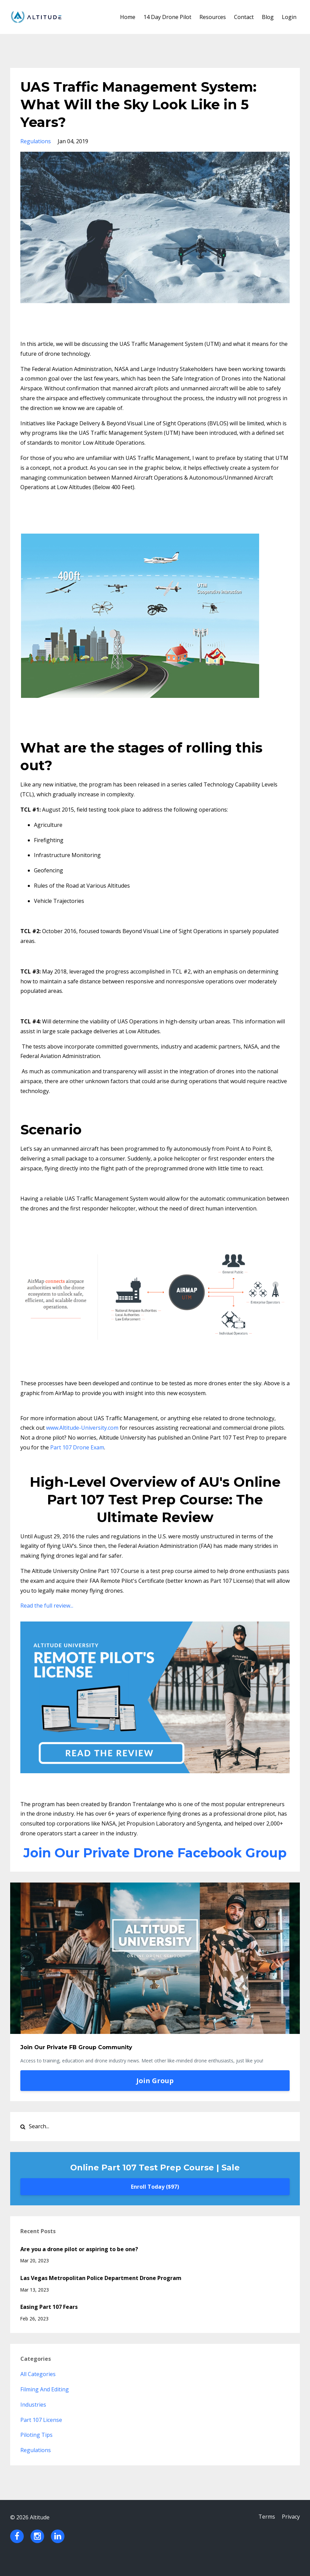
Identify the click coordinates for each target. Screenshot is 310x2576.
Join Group (155, 2098)
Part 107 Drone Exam (77, 1447)
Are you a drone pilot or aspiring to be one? (79, 2267)
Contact (244, 17)
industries (33, 2422)
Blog (268, 17)
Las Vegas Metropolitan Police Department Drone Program (100, 2295)
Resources (212, 17)
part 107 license (41, 2437)
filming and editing (44, 2407)
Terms (265, 2535)
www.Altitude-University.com (82, 1427)
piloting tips (36, 2452)
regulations (35, 141)
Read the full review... (46, 1605)
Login (289, 17)
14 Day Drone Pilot (167, 17)
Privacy (291, 2535)
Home (127, 17)
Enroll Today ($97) (155, 2204)
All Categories (38, 2391)
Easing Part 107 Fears (49, 2324)
